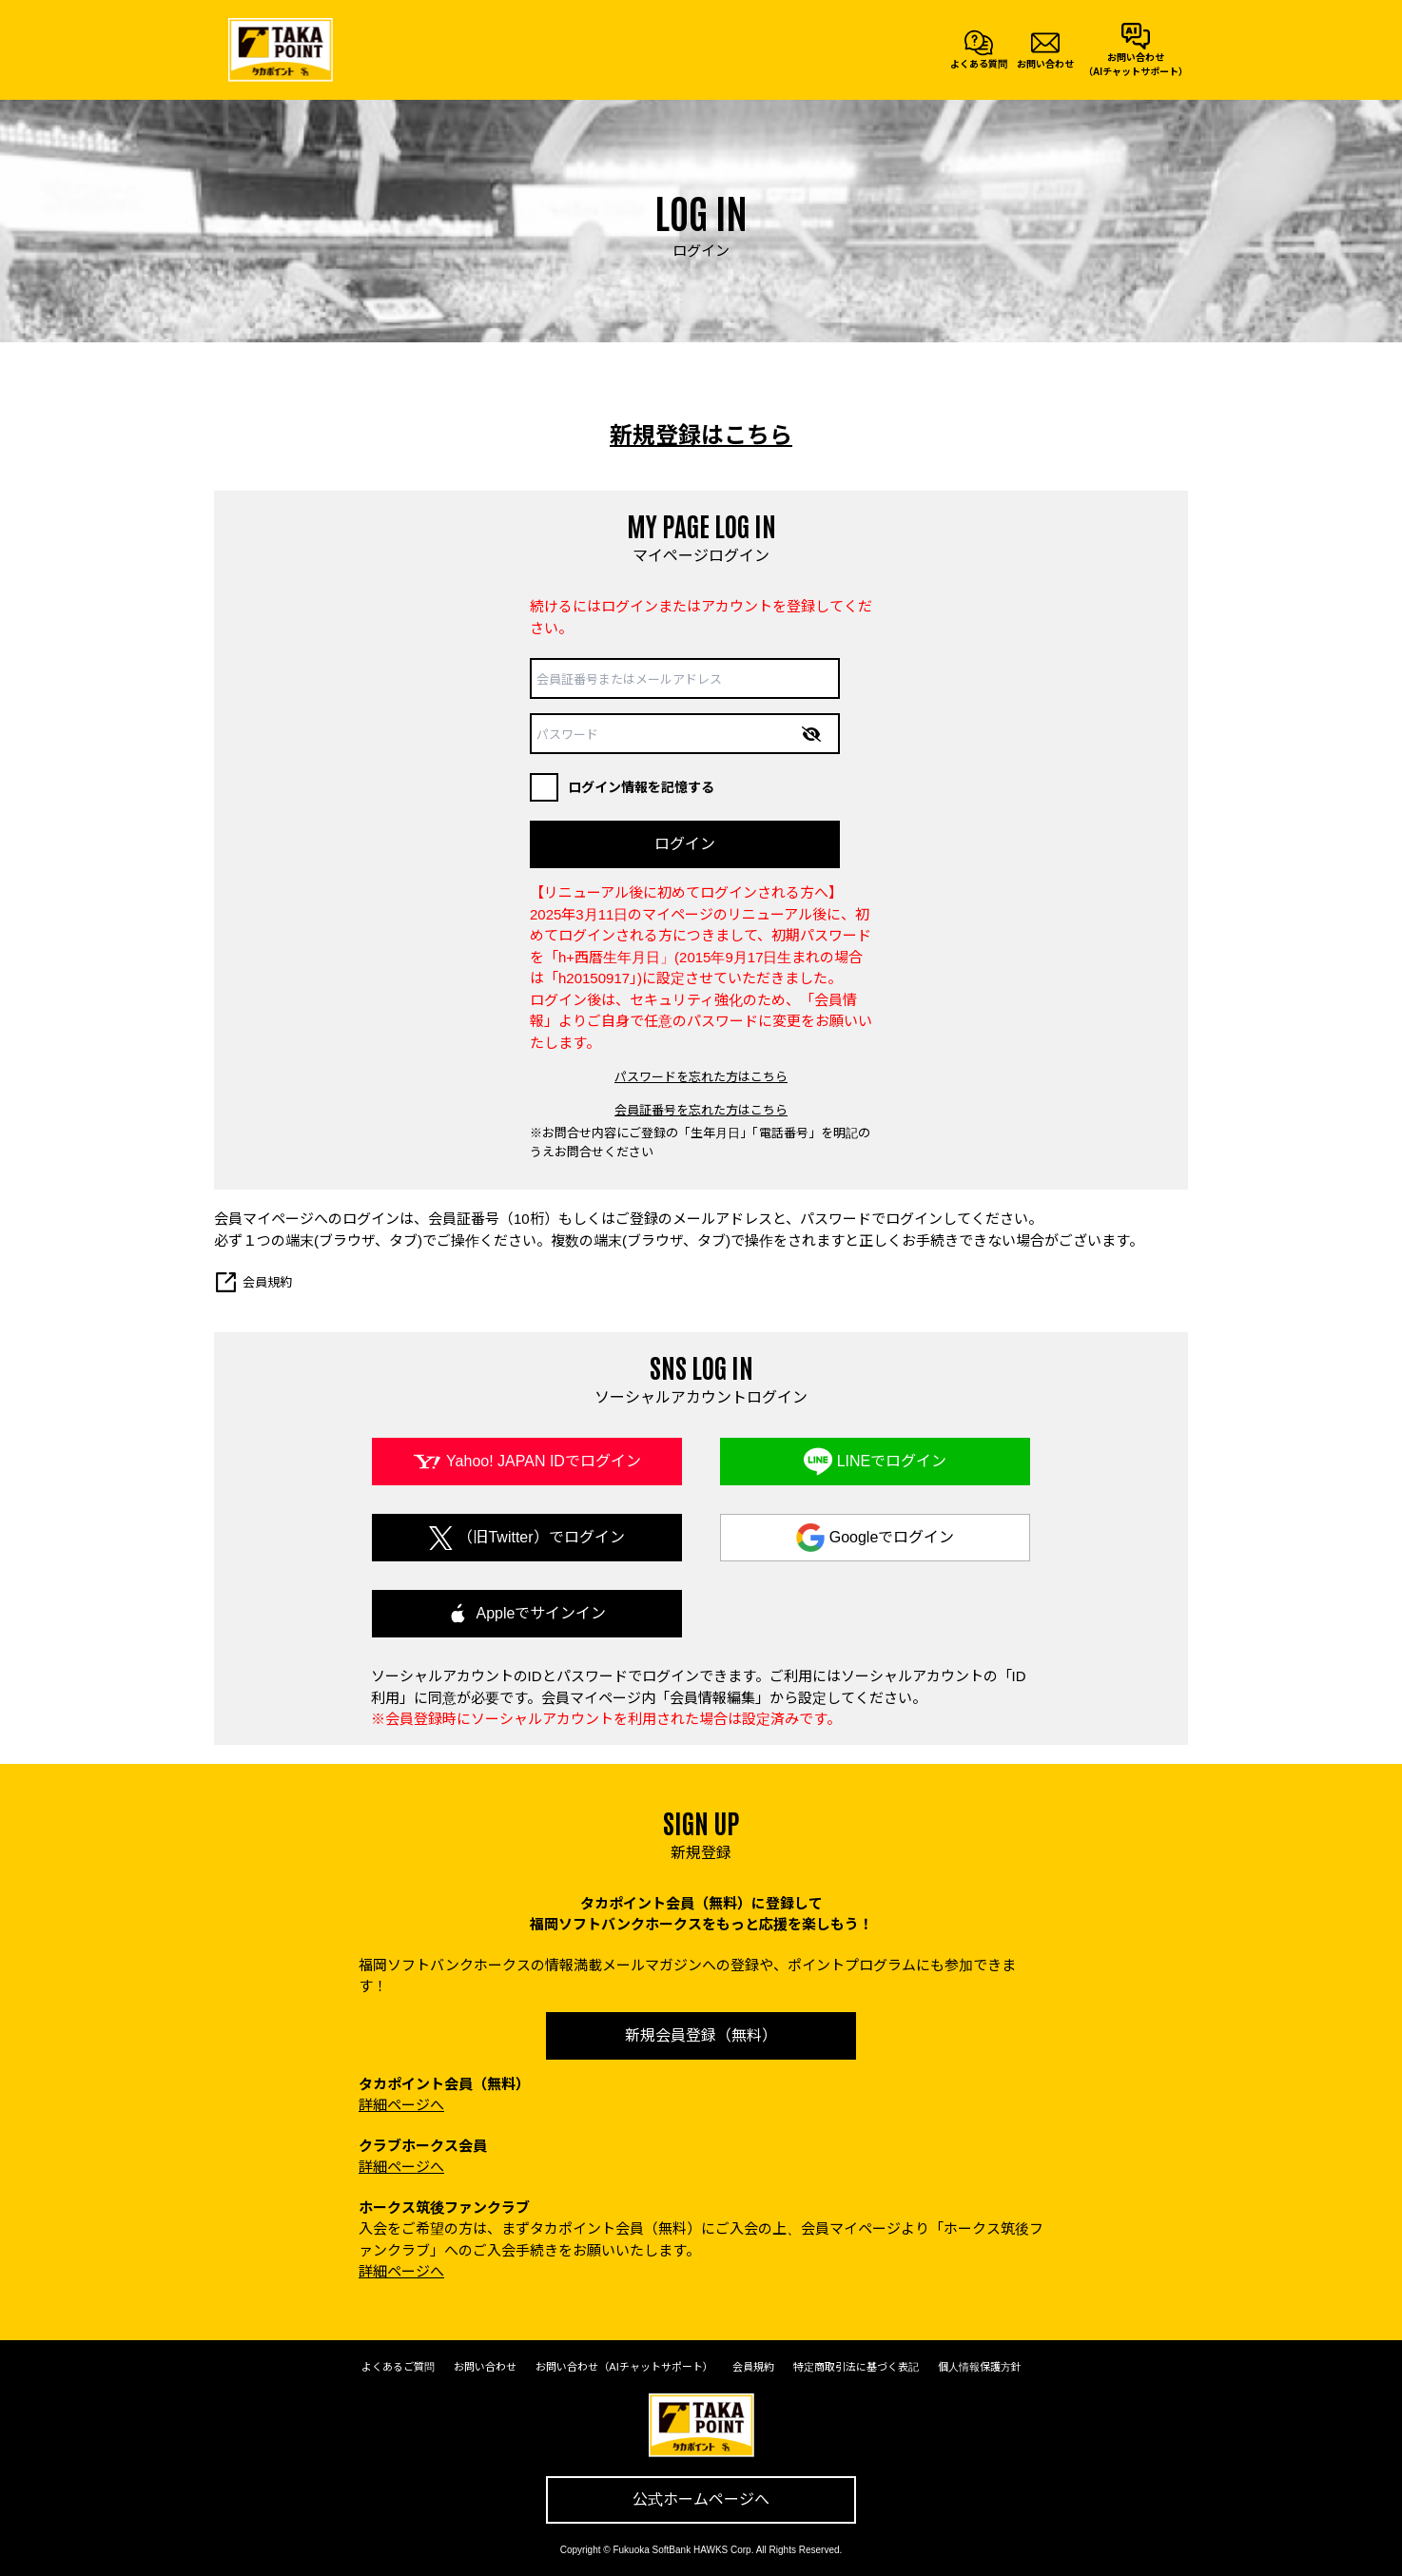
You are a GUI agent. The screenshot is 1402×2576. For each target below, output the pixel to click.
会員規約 (253, 1282)
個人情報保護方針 (980, 2367)
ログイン (684, 844)
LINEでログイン (892, 1461)
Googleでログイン (892, 1537)
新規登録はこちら (701, 435)
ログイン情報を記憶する (622, 787)
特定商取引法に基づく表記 (856, 2367)
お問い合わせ (485, 2367)
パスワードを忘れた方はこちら (701, 1077)
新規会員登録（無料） (701, 2035)
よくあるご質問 (398, 2367)
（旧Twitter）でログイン (541, 1537)
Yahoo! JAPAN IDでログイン (543, 1461)
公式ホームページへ (701, 2499)
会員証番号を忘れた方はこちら (701, 1110)
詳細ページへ (401, 2105)
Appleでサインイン (542, 1613)
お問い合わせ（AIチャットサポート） (623, 2367)
